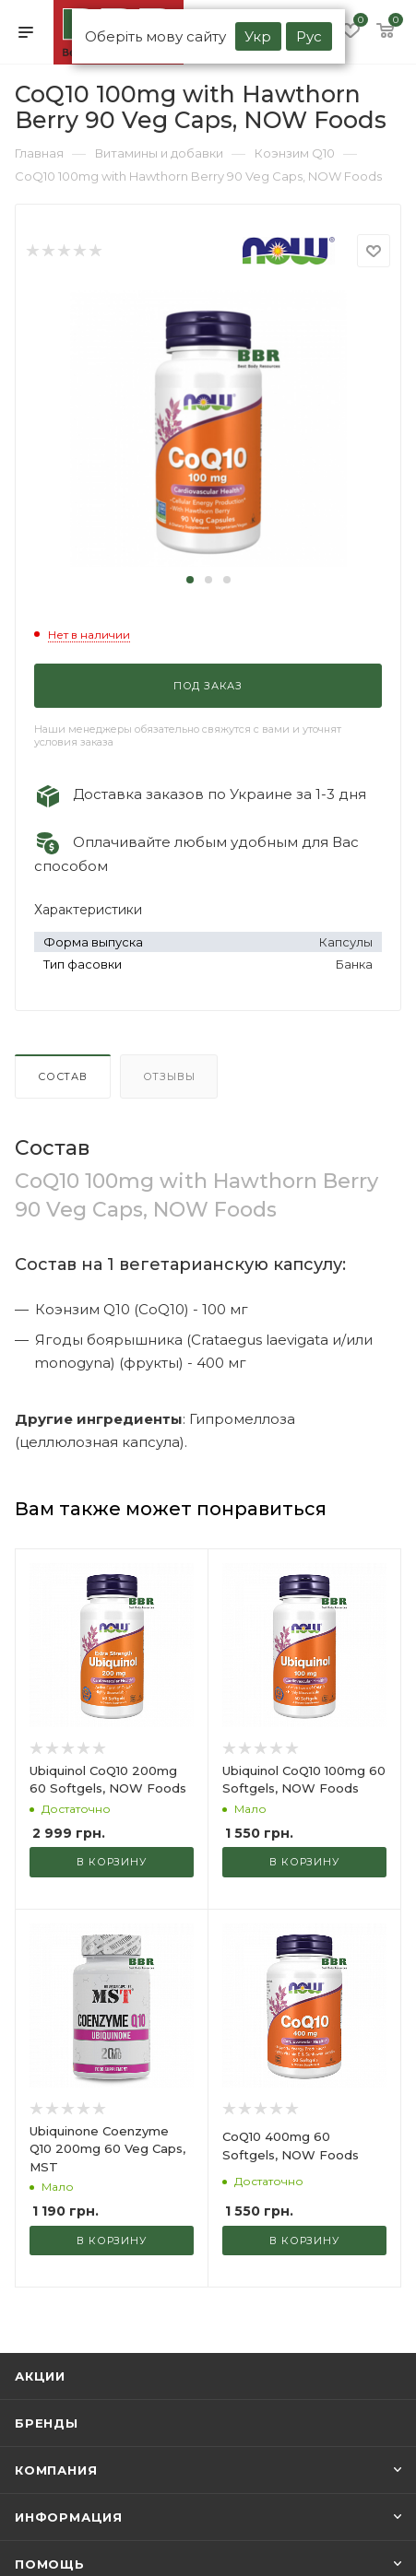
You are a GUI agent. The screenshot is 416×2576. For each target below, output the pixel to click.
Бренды (46, 2423)
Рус (309, 36)
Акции (40, 2376)
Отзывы (169, 1076)
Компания (56, 2470)
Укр (257, 36)
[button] (190, 579)
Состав (63, 1076)
